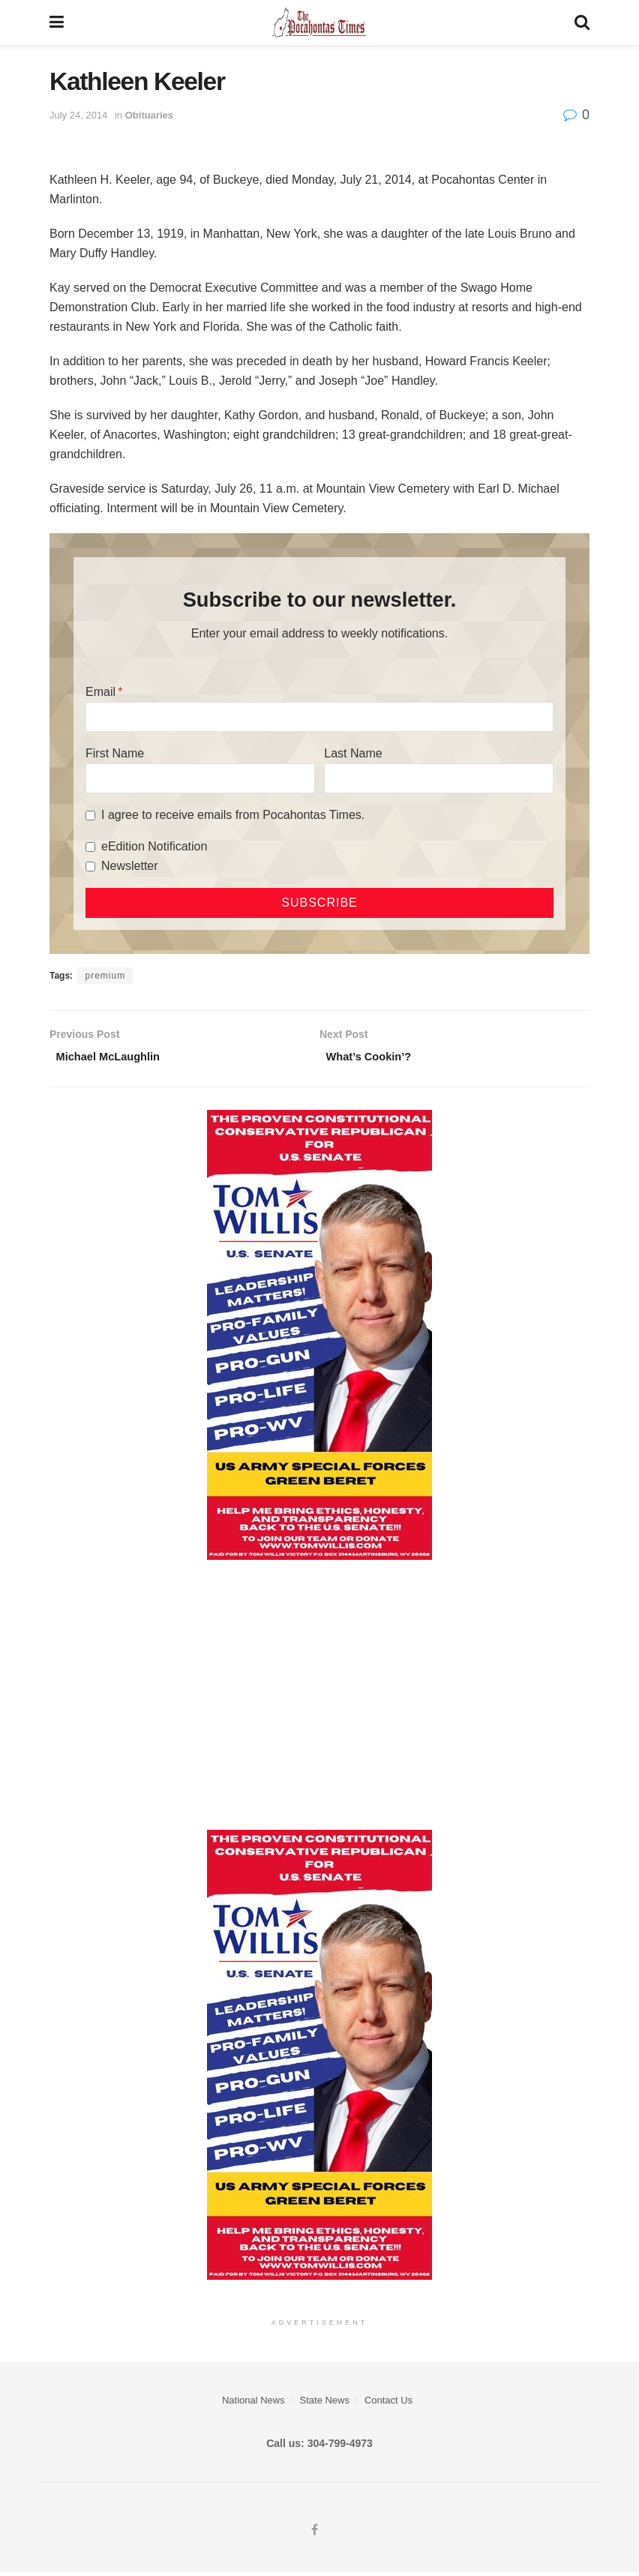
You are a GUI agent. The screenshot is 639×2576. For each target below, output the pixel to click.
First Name (115, 753)
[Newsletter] (90, 866)
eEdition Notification (154, 846)
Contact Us (388, 2404)
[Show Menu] (57, 22)
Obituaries (149, 115)
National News (253, 2404)
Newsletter (129, 865)
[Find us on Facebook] (314, 2535)
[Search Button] (582, 22)
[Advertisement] (320, 1698)
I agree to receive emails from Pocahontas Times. (232, 814)
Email (101, 691)
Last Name (353, 753)
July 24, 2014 (78, 115)
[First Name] (200, 778)
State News (325, 2404)
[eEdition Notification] (90, 847)
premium (105, 975)
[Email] (320, 717)
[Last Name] (439, 778)
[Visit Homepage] (319, 22)
